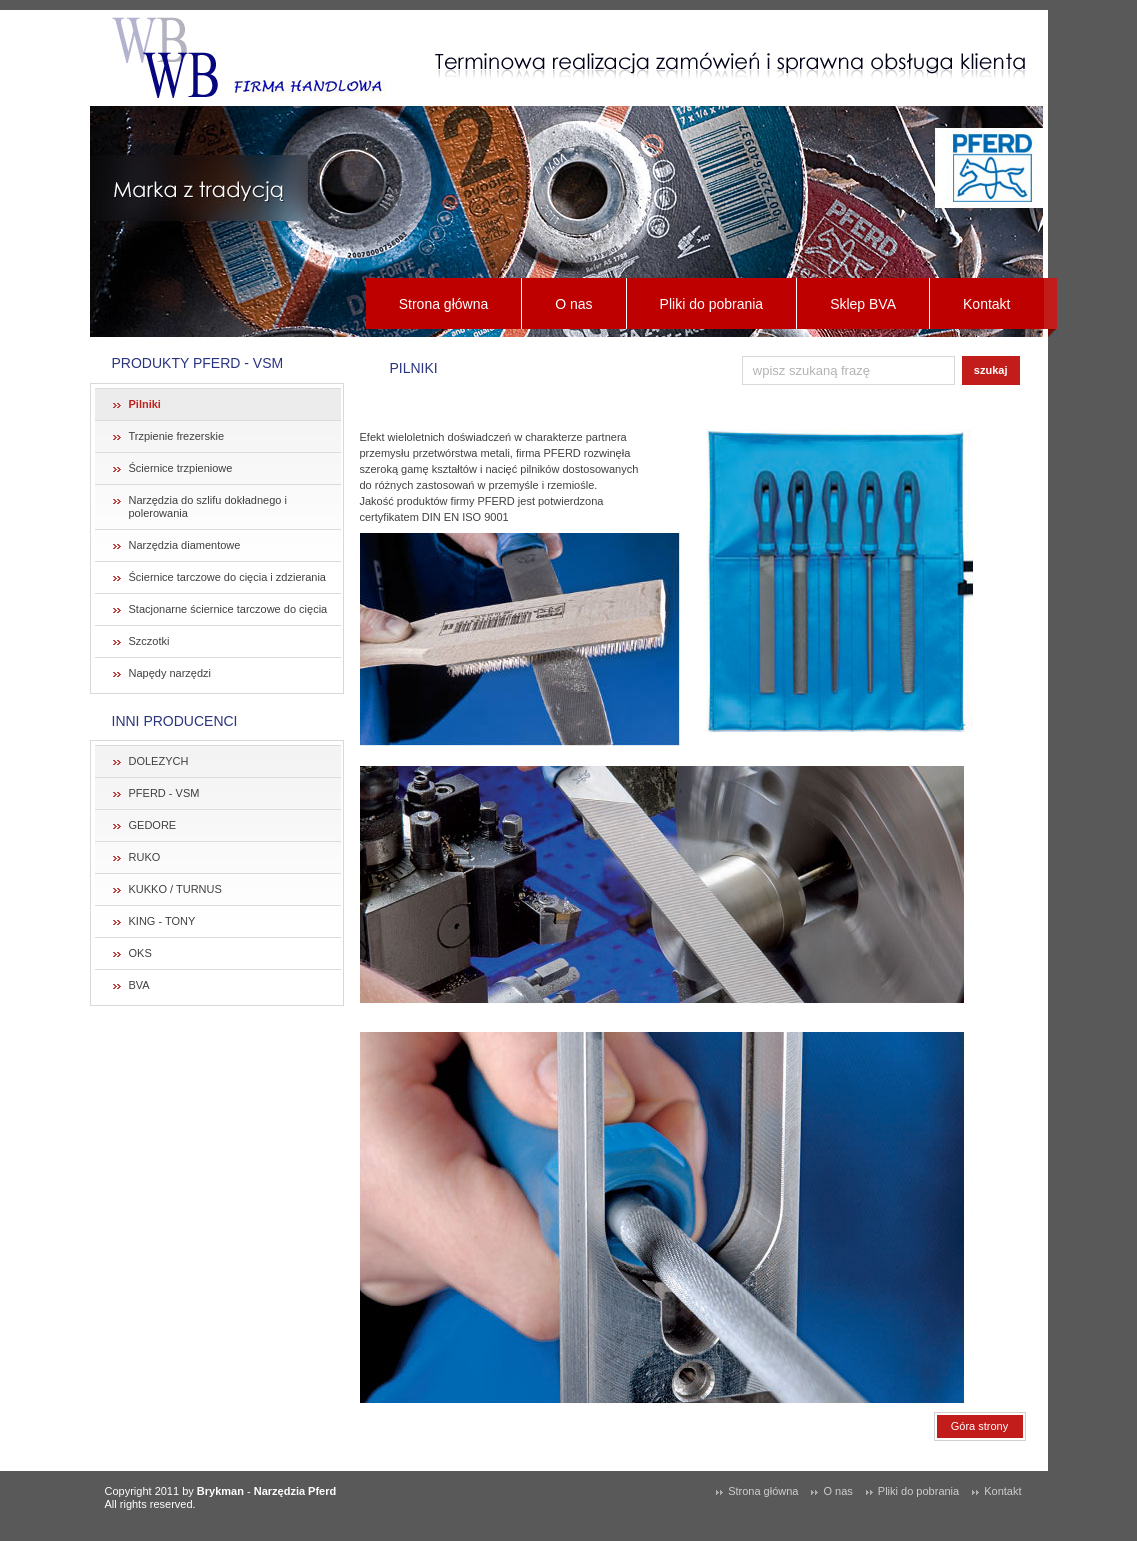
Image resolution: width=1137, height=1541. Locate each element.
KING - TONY (162, 921)
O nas (573, 304)
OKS (140, 953)
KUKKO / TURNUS (175, 889)
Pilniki (145, 404)
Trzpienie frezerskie (177, 436)
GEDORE (153, 825)
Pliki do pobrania (712, 304)
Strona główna (444, 304)
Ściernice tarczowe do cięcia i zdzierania (227, 577)
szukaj (991, 370)
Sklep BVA (863, 304)
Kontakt (986, 304)
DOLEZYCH (159, 761)
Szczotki (149, 641)
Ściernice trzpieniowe (181, 468)
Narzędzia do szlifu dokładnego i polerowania (208, 506)
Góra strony (979, 1426)
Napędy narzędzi (170, 673)
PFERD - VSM (164, 793)
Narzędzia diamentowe (185, 545)
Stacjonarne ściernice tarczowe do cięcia (228, 609)
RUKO (145, 857)
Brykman (220, 1491)
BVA (139, 985)
